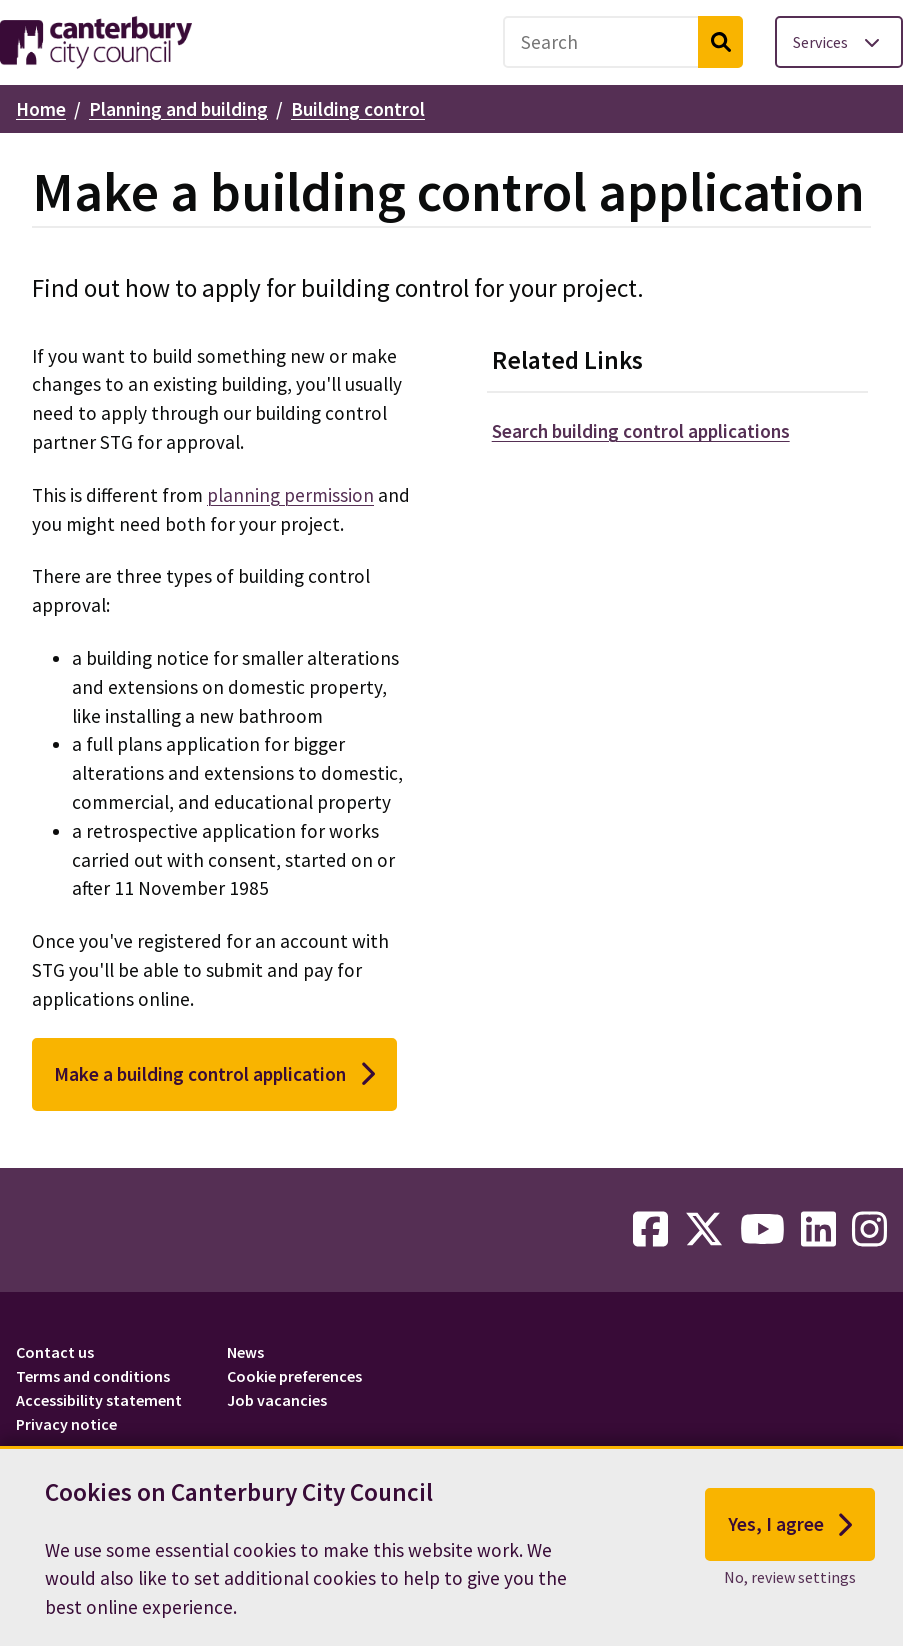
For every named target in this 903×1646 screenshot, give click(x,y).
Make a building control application (214, 1074)
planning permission (290, 495)
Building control (358, 109)
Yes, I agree (790, 1528)
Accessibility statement (99, 1400)
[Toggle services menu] (839, 42)
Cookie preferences (294, 1376)
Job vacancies (277, 1400)
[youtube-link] (762, 1230)
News (245, 1352)
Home (41, 109)
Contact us (55, 1352)
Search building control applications (641, 431)
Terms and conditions (93, 1376)
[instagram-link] (869, 1230)
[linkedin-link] (818, 1230)
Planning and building (178, 109)
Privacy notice (66, 1424)
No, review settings (790, 1580)
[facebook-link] (650, 1230)
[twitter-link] (704, 1230)
